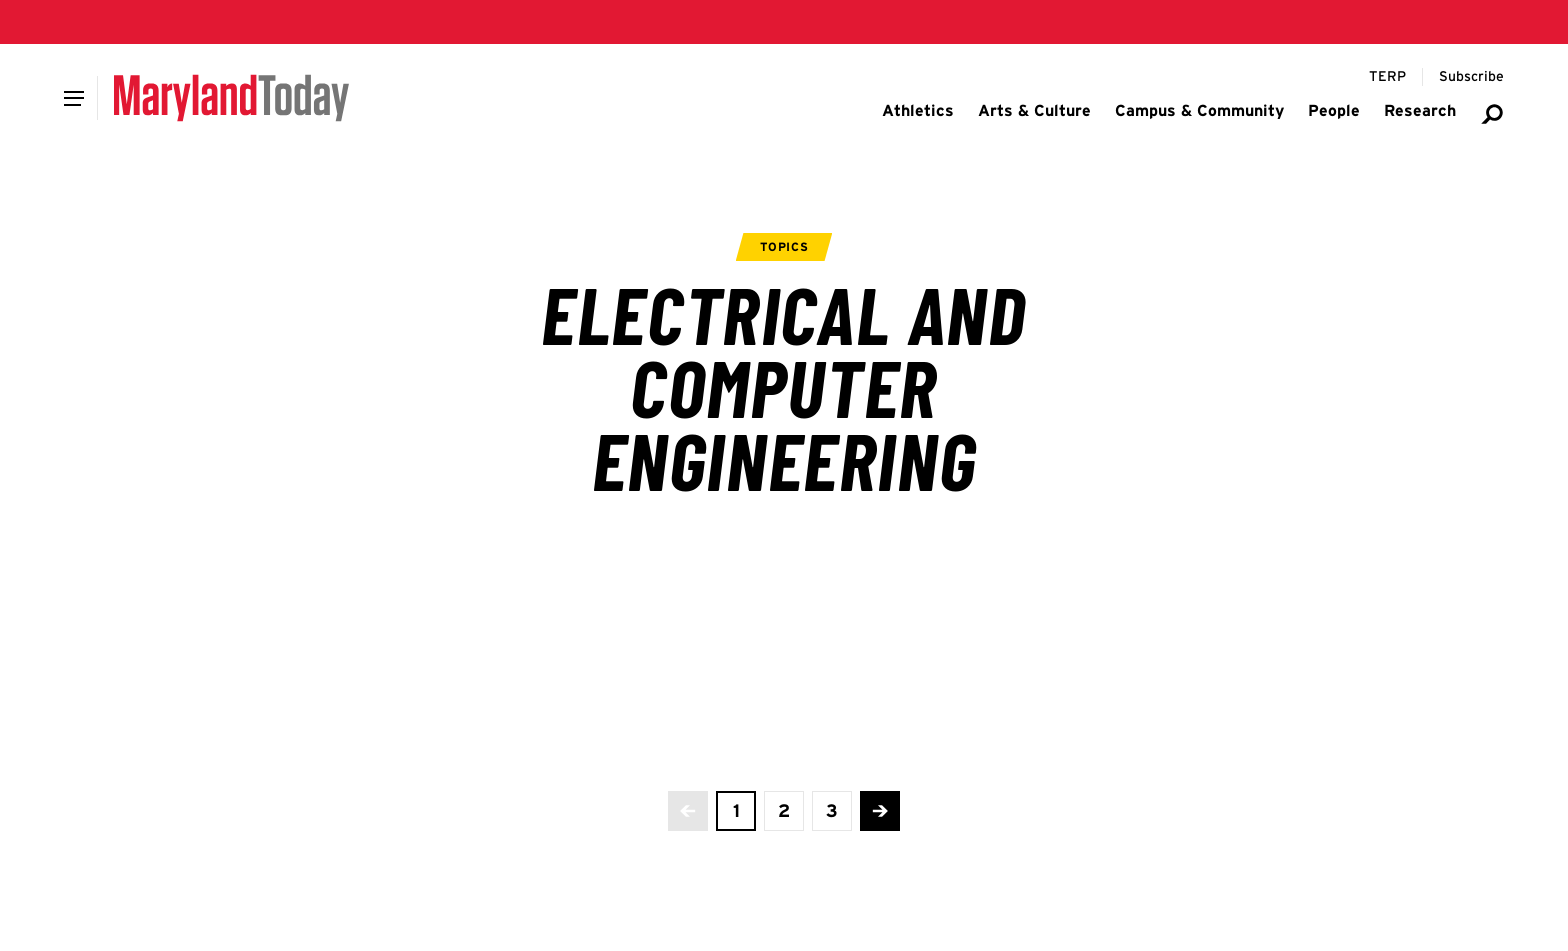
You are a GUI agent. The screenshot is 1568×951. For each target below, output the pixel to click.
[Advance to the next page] (880, 811)
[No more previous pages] (688, 811)
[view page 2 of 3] (784, 811)
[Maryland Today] (231, 98)
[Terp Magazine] (1387, 77)
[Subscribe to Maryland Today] (1471, 77)
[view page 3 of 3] (832, 811)
